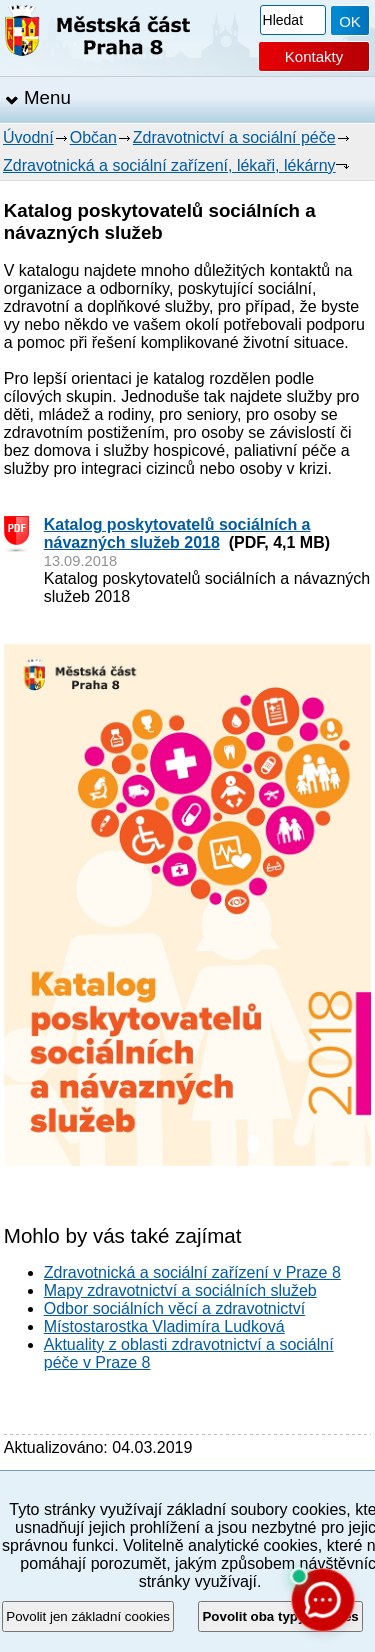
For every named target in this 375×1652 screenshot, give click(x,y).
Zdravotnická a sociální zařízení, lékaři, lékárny (169, 165)
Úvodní (28, 137)
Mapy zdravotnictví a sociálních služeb (180, 1290)
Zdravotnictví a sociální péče (234, 137)
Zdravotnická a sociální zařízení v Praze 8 (192, 1272)
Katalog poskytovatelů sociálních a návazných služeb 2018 (177, 533)
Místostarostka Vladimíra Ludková (164, 1326)
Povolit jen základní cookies (88, 1616)
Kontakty (314, 56)
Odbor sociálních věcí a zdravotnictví (174, 1308)
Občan (93, 137)
